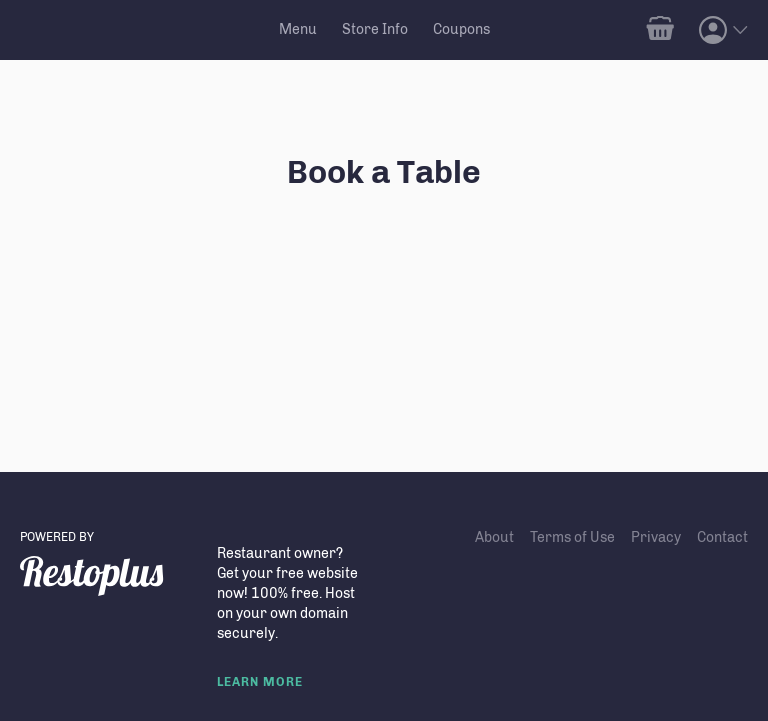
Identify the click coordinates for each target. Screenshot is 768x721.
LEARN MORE (260, 682)
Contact (722, 537)
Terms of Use (572, 537)
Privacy (656, 537)
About (494, 537)
